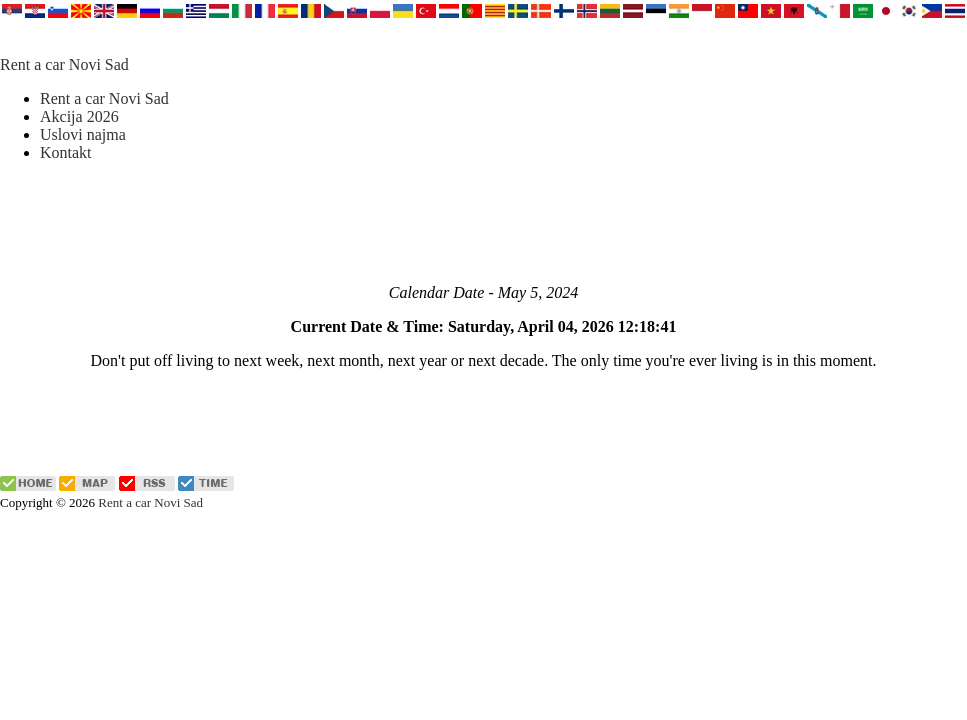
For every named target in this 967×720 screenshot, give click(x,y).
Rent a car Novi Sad (64, 64)
